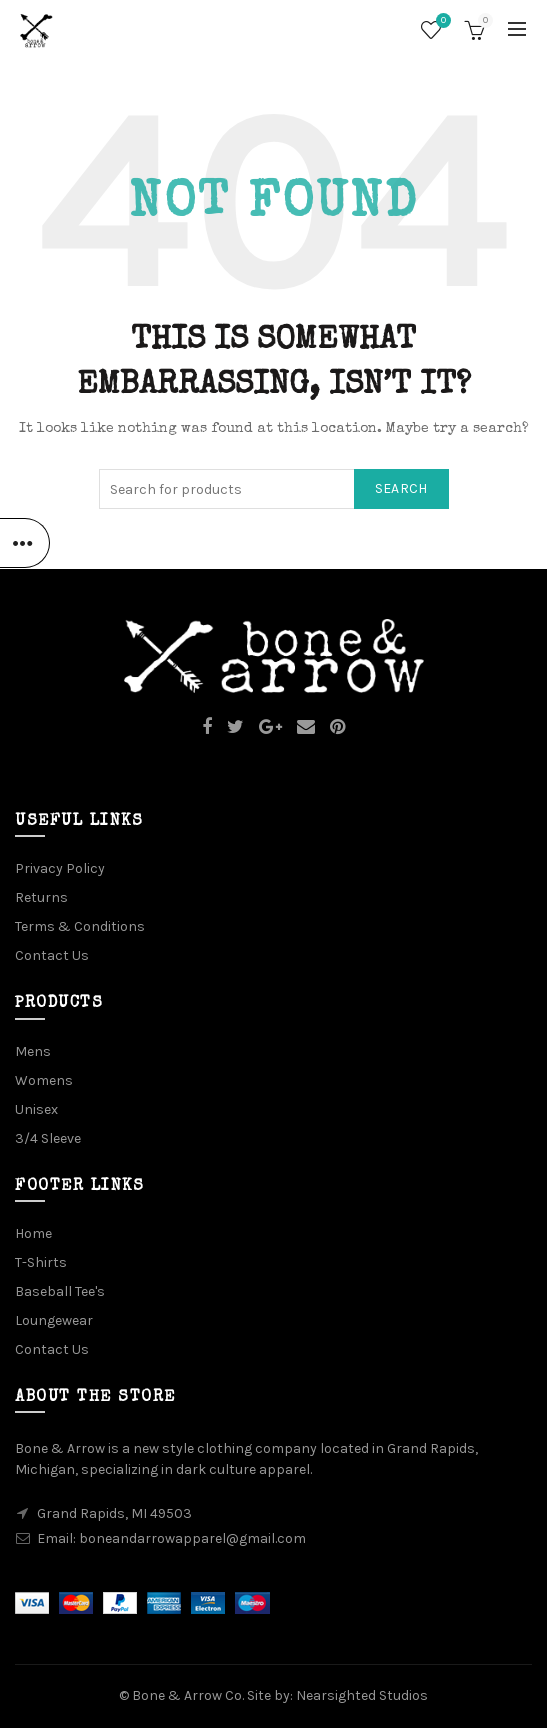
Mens (33, 1051)
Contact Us (52, 955)
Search (401, 488)
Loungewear (54, 1320)
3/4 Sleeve (48, 1138)
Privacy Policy (60, 868)
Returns (41, 897)
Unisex (36, 1109)
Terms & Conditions (80, 926)
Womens (44, 1080)
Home (33, 1233)
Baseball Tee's (60, 1291)
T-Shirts (41, 1262)
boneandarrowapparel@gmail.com (192, 1538)
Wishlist (441, 21)
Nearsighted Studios (362, 1695)
